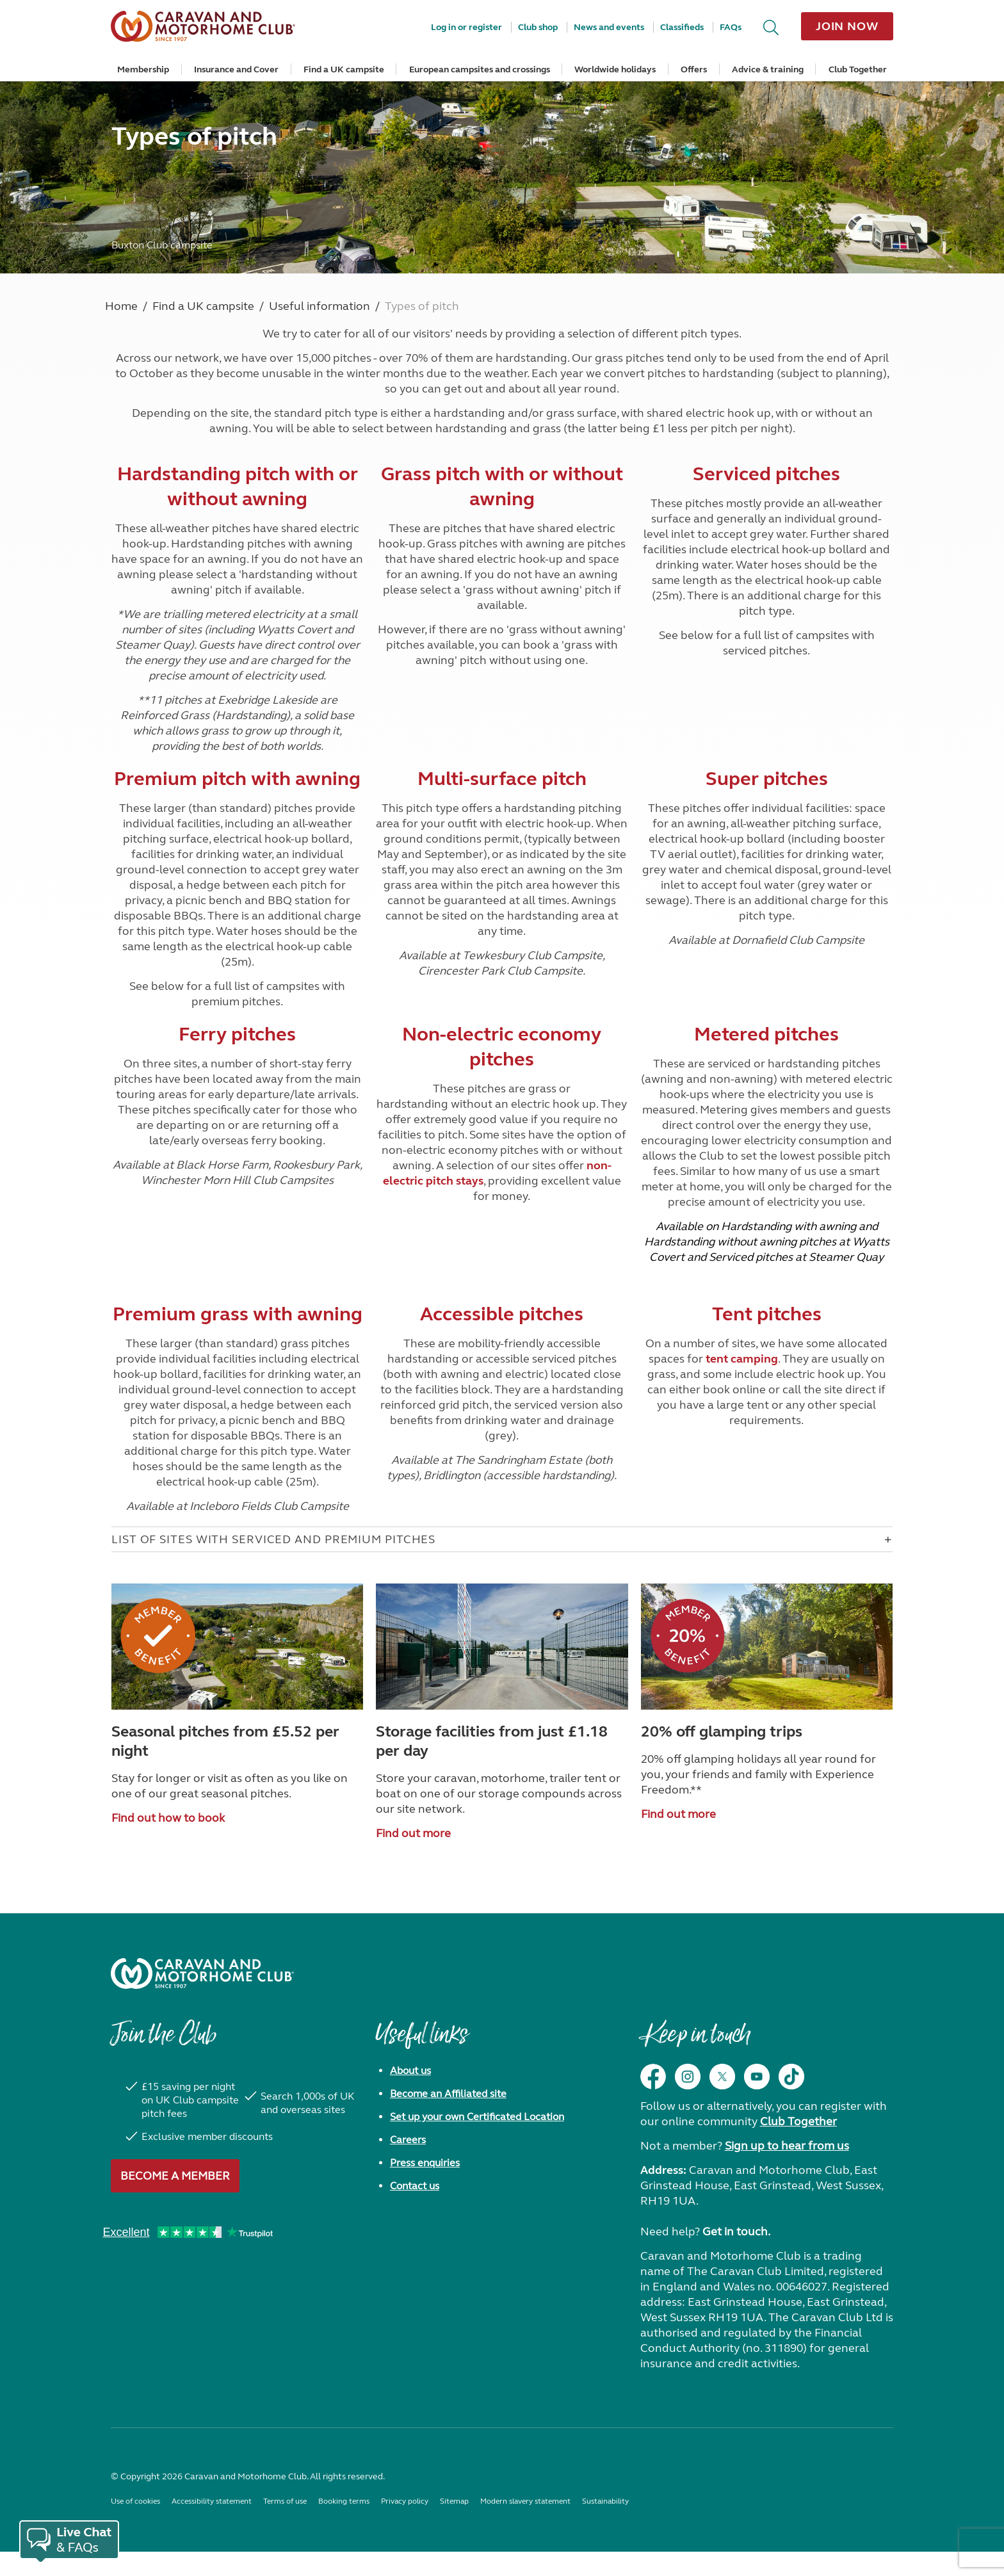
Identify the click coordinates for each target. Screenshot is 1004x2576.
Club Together (858, 69)
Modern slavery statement (525, 2501)
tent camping (742, 1359)
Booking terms (343, 2501)
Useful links (421, 2041)
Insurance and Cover (236, 69)
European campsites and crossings (479, 69)
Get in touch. (736, 2231)
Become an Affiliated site (448, 2093)
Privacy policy (404, 2501)
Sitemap (454, 2501)
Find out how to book (168, 1818)
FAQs (730, 27)
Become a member (175, 2176)
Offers (694, 69)
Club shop (538, 27)
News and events (609, 27)
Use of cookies (135, 2501)
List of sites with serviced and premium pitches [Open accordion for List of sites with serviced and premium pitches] (273, 1539)
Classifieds (682, 27)
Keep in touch (695, 2041)
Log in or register (466, 27)
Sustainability (605, 2501)
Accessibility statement (212, 2501)
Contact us (414, 2186)
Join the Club (163, 2041)
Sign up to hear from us (787, 2146)
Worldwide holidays (615, 69)
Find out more (413, 1833)
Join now (847, 26)
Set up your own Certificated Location (477, 2116)
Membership (143, 69)
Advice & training (768, 69)
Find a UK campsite (344, 69)
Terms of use (285, 2501)
